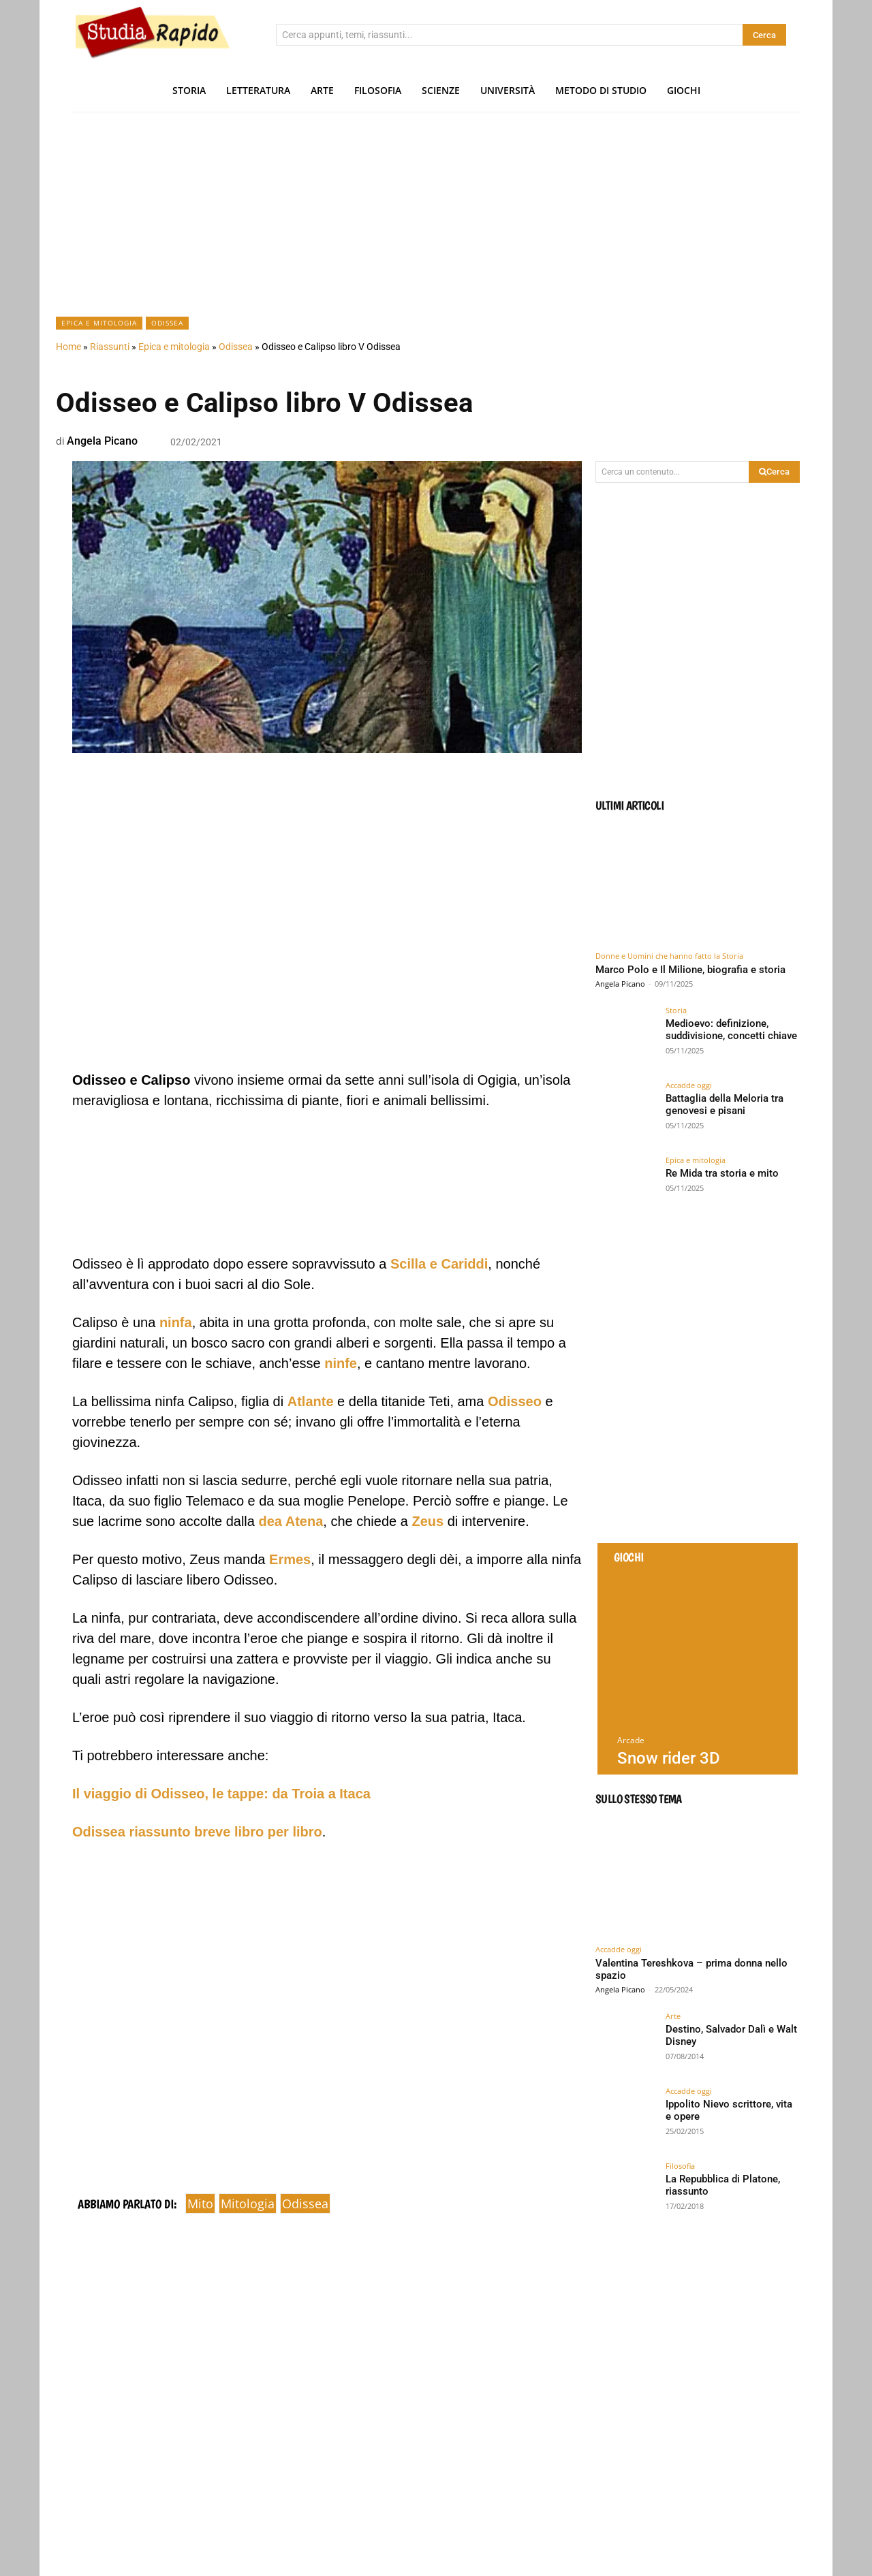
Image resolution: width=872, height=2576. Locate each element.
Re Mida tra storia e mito (719, 1173)
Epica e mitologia (99, 323)
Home (68, 346)
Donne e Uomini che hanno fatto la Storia (669, 955)
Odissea (167, 323)
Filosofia (680, 2165)
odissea (305, 2203)
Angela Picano (102, 440)
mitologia (248, 2203)
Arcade (630, 1740)
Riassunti (109, 346)
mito (200, 2203)
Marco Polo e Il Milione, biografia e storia (690, 970)
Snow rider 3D (668, 1758)
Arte (673, 2016)
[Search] (764, 35)
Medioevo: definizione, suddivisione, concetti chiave (728, 1029)
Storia (676, 1010)
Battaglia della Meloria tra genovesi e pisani (722, 1104)
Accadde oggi (689, 1085)
